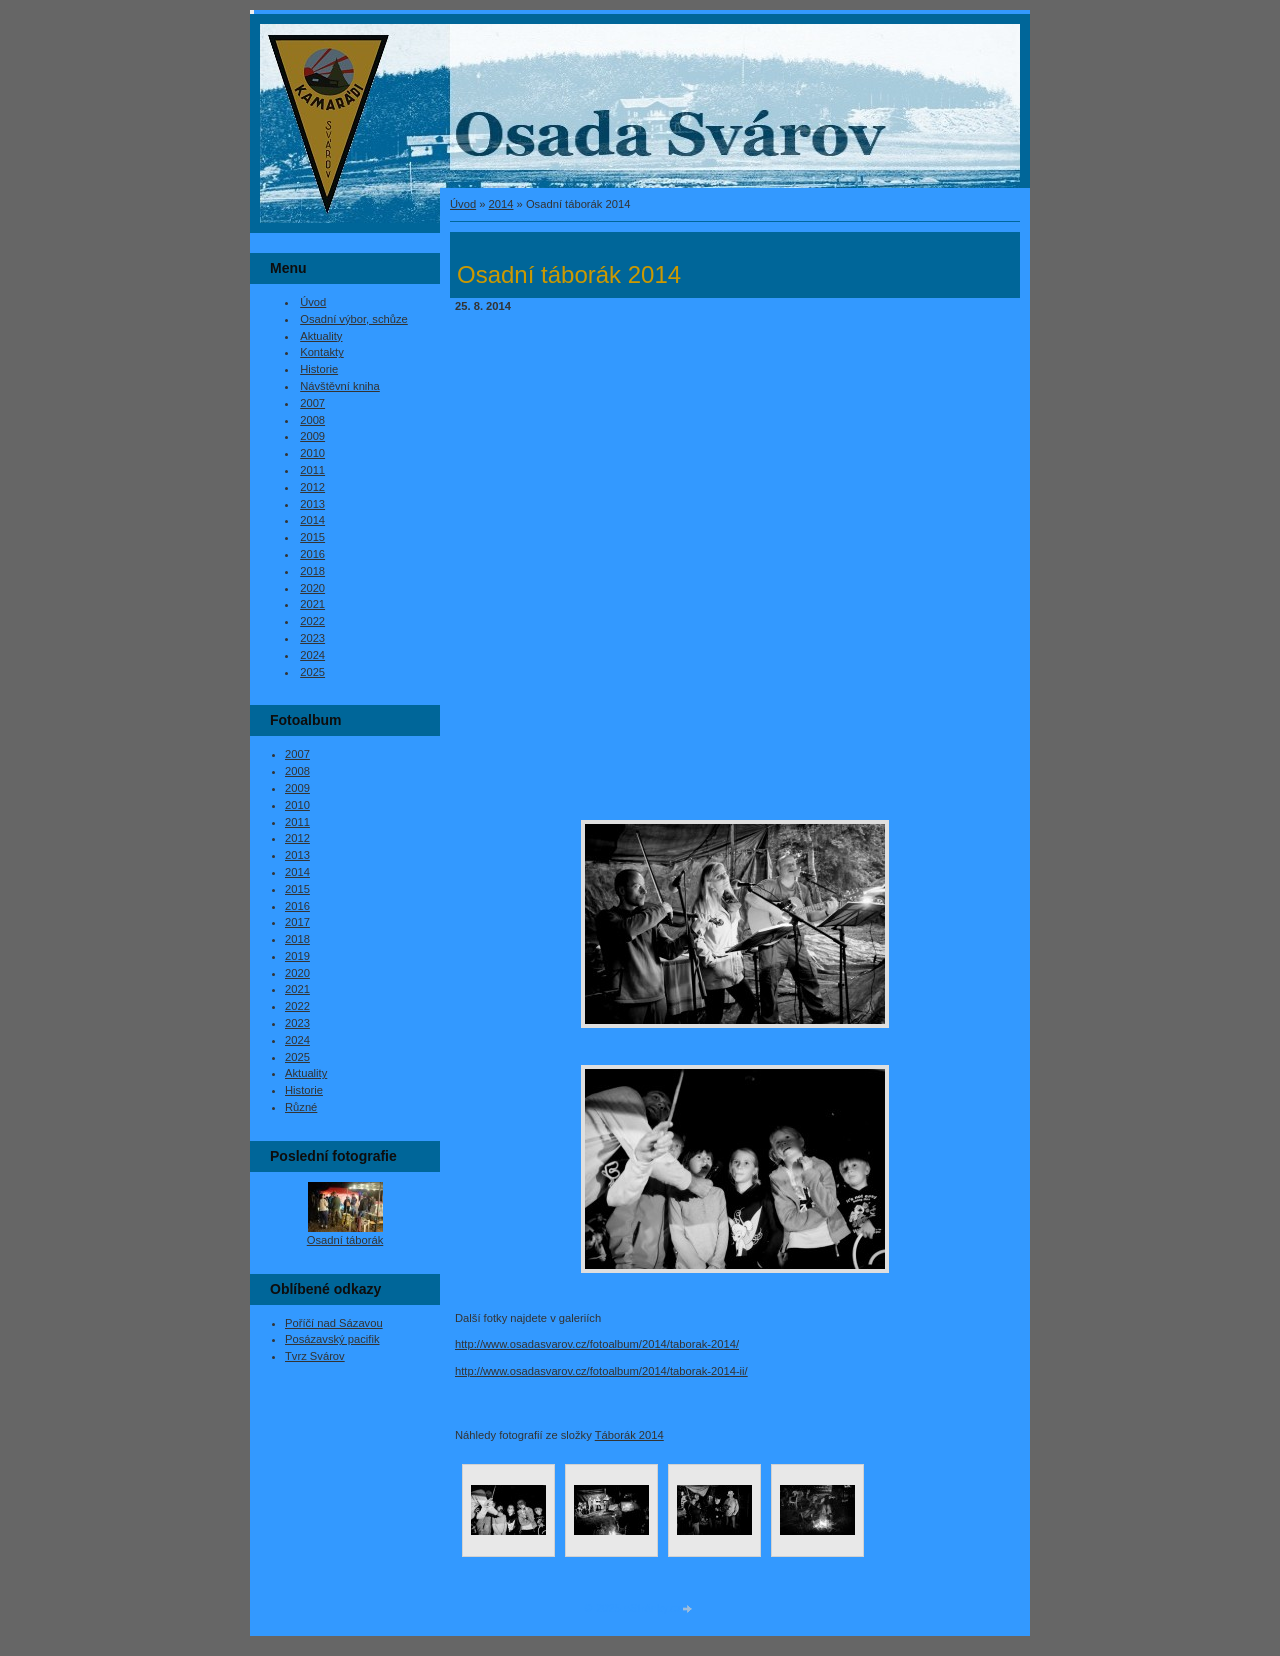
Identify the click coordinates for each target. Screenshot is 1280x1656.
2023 (312, 638)
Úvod (463, 204)
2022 (312, 621)
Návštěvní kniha (340, 386)
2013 (312, 504)
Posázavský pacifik (332, 1339)
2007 (312, 403)
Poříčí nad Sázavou (334, 1323)
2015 (312, 537)
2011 (312, 470)
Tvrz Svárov (315, 1356)
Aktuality (321, 336)
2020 (312, 588)
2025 (312, 672)
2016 (312, 554)
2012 (312, 487)
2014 (501, 204)
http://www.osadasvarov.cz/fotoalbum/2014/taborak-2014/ (597, 1344)
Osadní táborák (345, 1240)
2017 (297, 922)
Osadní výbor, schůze (354, 319)
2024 (312, 655)
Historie (319, 369)
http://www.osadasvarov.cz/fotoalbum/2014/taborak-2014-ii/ (601, 1371)
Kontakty (322, 352)
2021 (312, 604)
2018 (312, 571)
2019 (297, 956)
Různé (301, 1107)
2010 (312, 453)
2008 (312, 420)
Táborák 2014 (629, 1435)
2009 (312, 436)
